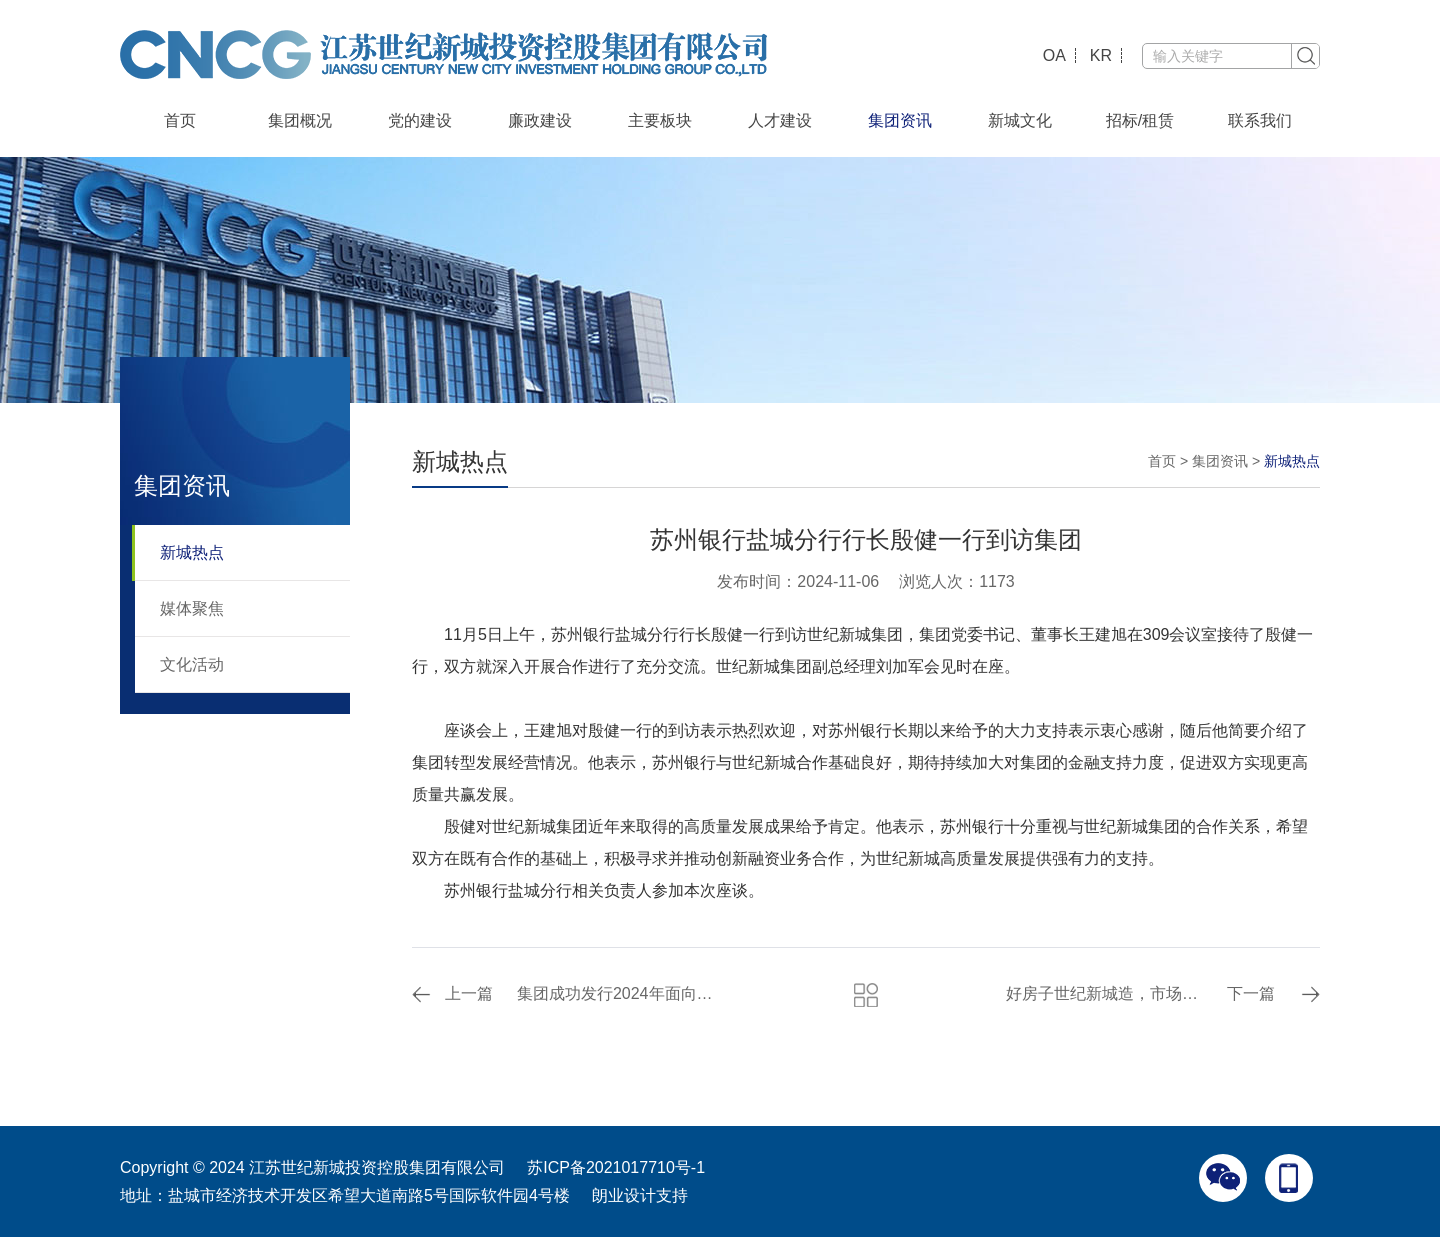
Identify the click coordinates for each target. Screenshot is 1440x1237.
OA (1054, 55)
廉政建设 (540, 120)
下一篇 (1251, 993)
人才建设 (780, 120)
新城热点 (192, 552)
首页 (180, 120)
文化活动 (192, 664)
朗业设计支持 (640, 1195)
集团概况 (300, 120)
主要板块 (660, 120)
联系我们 (1260, 120)
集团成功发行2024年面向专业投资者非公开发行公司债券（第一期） (618, 993)
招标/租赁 (1140, 120)
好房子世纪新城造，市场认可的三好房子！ (1107, 993)
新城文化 (1020, 120)
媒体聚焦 (192, 608)
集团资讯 (900, 120)
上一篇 (469, 993)
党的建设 (420, 120)
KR (1101, 55)
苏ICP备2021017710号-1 (616, 1167)
